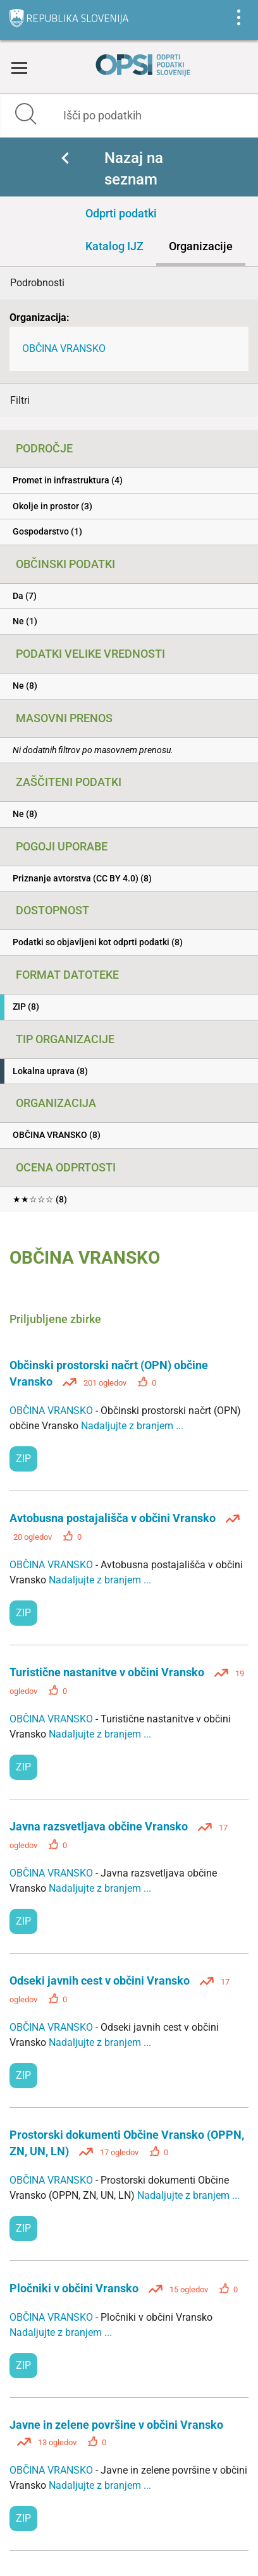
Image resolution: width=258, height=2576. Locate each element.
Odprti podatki (121, 213)
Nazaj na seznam (133, 168)
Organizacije (201, 246)
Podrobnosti (37, 283)
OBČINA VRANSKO (64, 348)
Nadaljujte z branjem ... (132, 1426)
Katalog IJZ (114, 246)
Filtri (20, 400)
